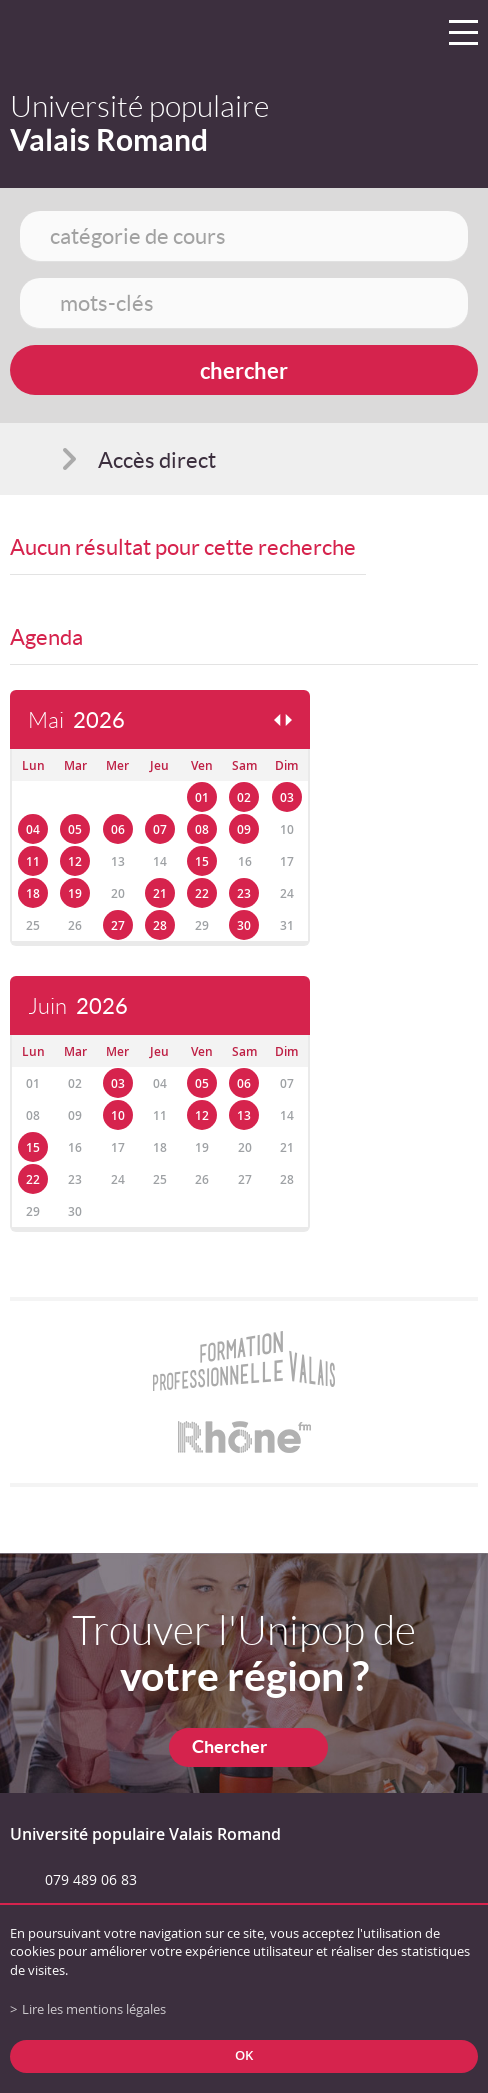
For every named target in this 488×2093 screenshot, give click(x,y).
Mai (76, 720)
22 (202, 893)
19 (75, 893)
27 (118, 925)
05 (75, 829)
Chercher (229, 1746)
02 (244, 797)
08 (202, 829)
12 (75, 861)
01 (202, 797)
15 (202, 861)
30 (244, 925)
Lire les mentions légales (94, 2009)
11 (33, 861)
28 (160, 925)
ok (244, 2055)
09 (244, 829)
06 (118, 829)
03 (287, 797)
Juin (78, 1006)
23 (244, 893)
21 (160, 893)
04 (33, 829)
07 (160, 829)
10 (118, 1115)
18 (33, 893)
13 (244, 1115)
